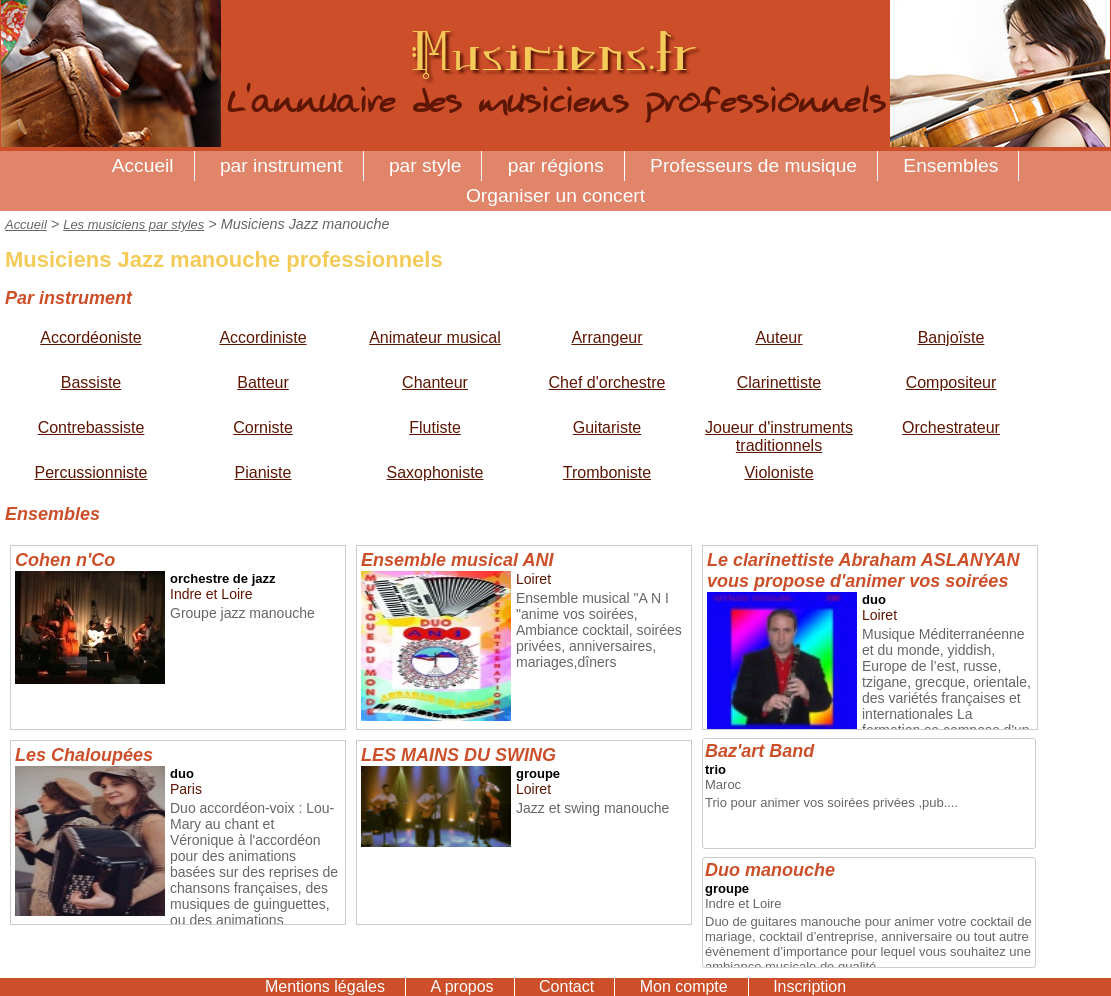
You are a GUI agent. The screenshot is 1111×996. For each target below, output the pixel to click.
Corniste (263, 427)
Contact (566, 986)
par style (425, 165)
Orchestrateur (951, 427)
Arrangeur (606, 337)
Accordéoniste (90, 337)
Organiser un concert (555, 195)
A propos (461, 986)
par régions (556, 165)
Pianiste (263, 472)
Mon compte (684, 986)
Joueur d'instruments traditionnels (779, 436)
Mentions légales (325, 986)
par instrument (281, 165)
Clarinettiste (779, 382)
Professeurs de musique (753, 165)
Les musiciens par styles (133, 224)
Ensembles (950, 165)
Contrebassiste (91, 427)
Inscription (809, 986)
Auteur (778, 337)
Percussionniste (91, 472)
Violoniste (778, 472)
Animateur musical (435, 337)
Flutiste (435, 427)
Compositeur (951, 382)
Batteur (263, 382)
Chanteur (435, 382)
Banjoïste (951, 337)
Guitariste (607, 427)
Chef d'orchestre (607, 382)
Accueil (143, 165)
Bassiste (91, 382)
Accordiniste (262, 337)
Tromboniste (607, 472)
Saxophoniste (435, 472)
